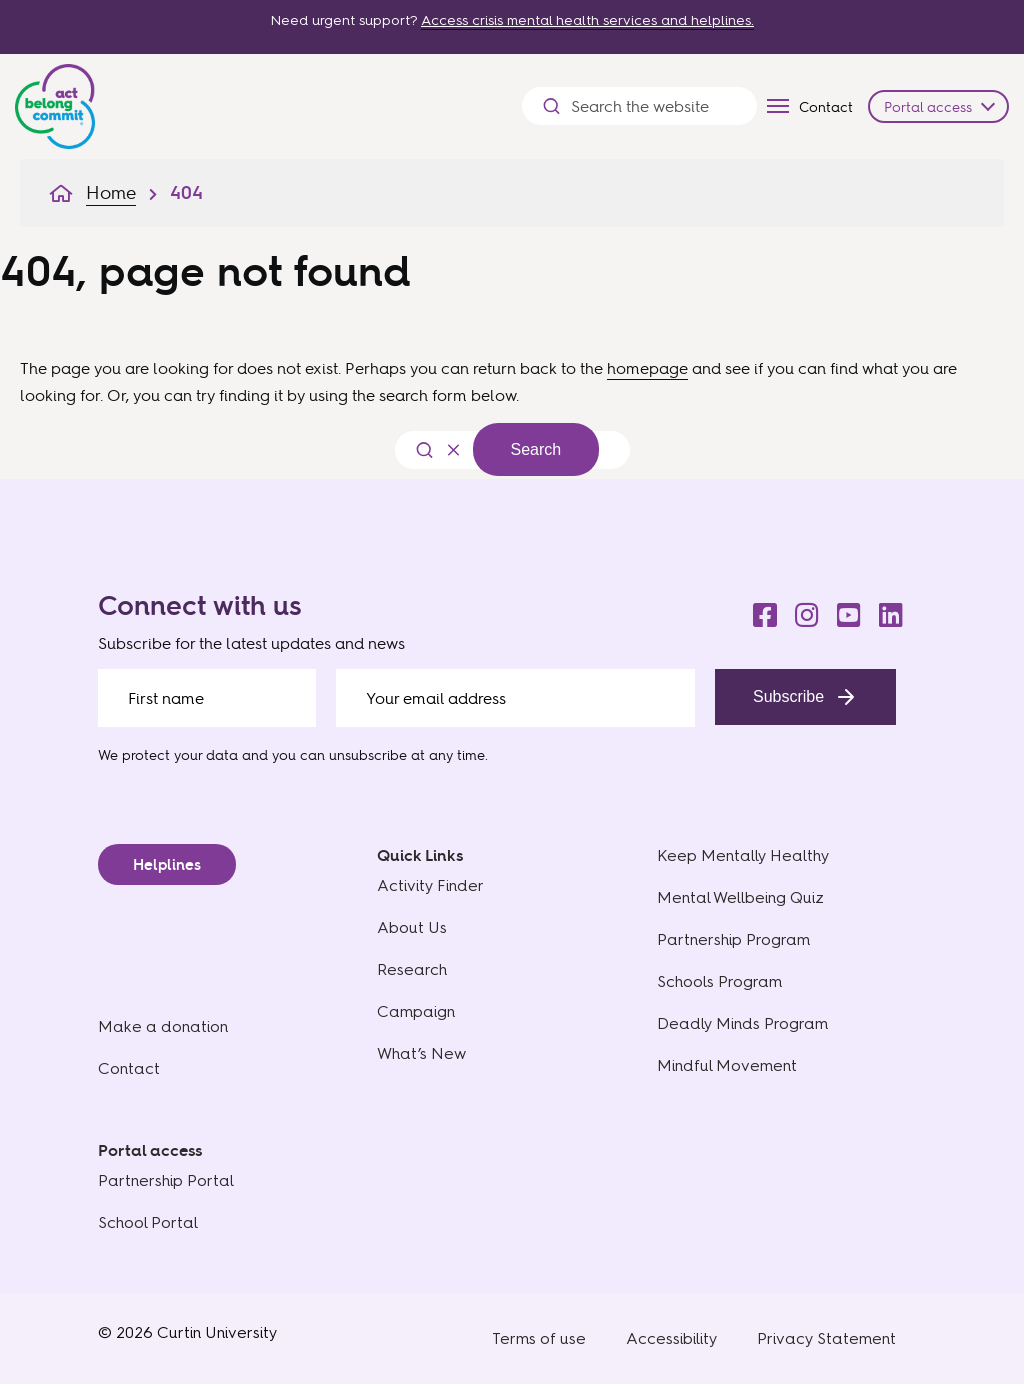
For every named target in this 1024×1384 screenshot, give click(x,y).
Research (412, 969)
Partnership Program (733, 939)
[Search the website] (654, 106)
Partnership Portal (166, 1180)
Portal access (928, 106)
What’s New (421, 1053)
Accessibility (671, 1338)
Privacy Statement (826, 1338)
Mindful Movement (727, 1065)
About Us (412, 927)
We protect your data (168, 754)
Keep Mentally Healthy (743, 855)
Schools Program (719, 981)
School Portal (148, 1222)
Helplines (167, 864)
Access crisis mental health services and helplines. (587, 20)
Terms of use (539, 1338)
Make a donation (163, 1026)
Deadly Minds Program (742, 1023)
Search (536, 449)
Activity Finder (430, 885)
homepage (647, 368)
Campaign (416, 1011)
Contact (826, 106)
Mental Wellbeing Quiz (740, 897)
